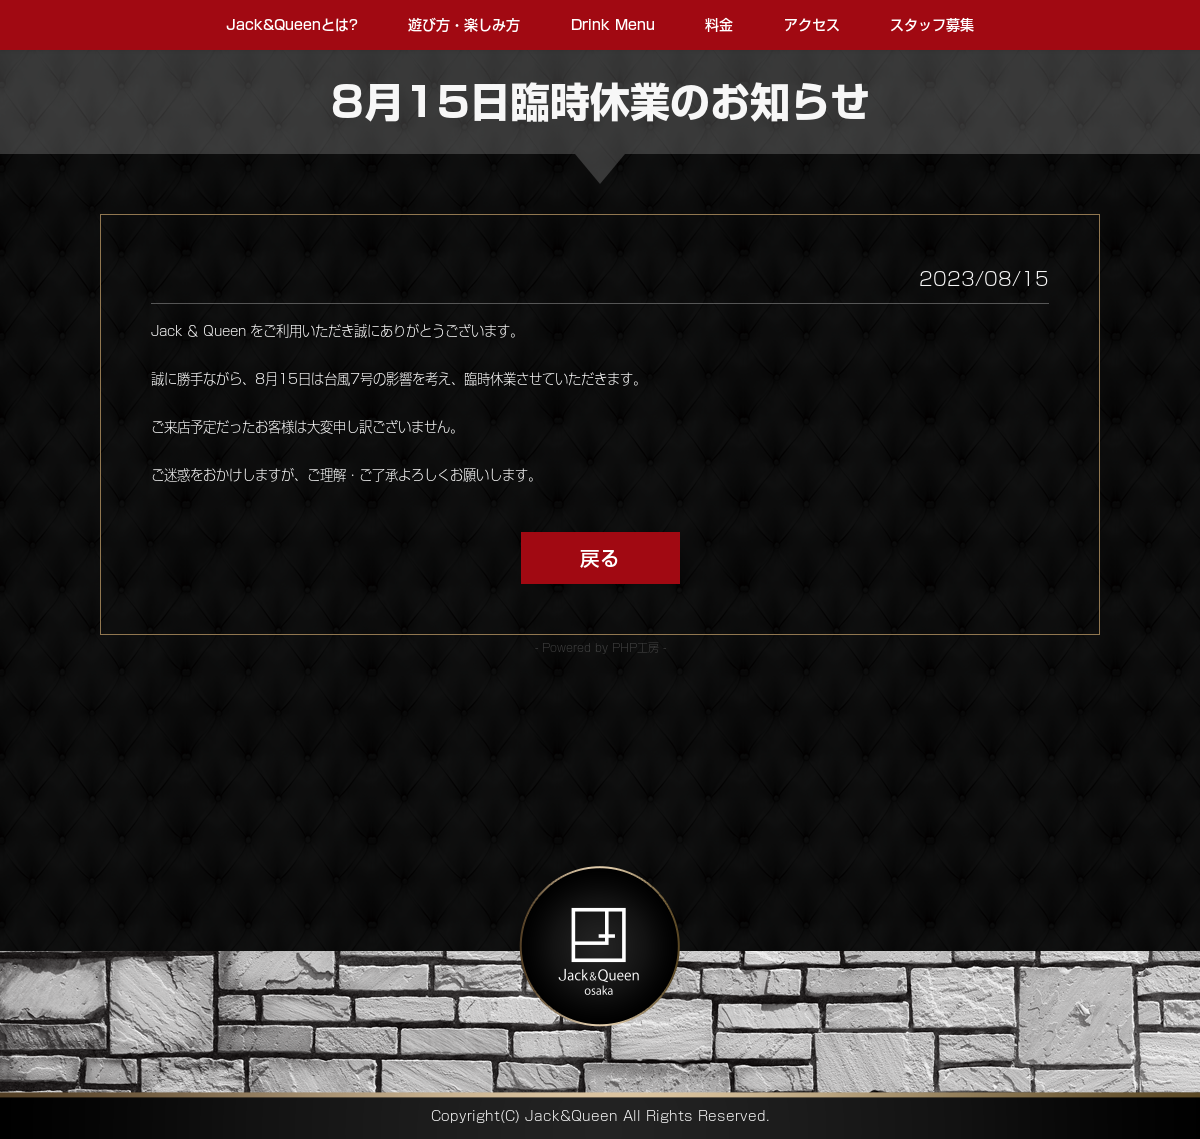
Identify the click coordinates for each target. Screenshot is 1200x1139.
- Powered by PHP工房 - (600, 647)
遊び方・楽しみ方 (467, 25)
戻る (600, 558)
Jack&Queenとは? (296, 25)
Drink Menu (613, 25)
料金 (718, 25)
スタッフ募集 (927, 25)
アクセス (808, 25)
